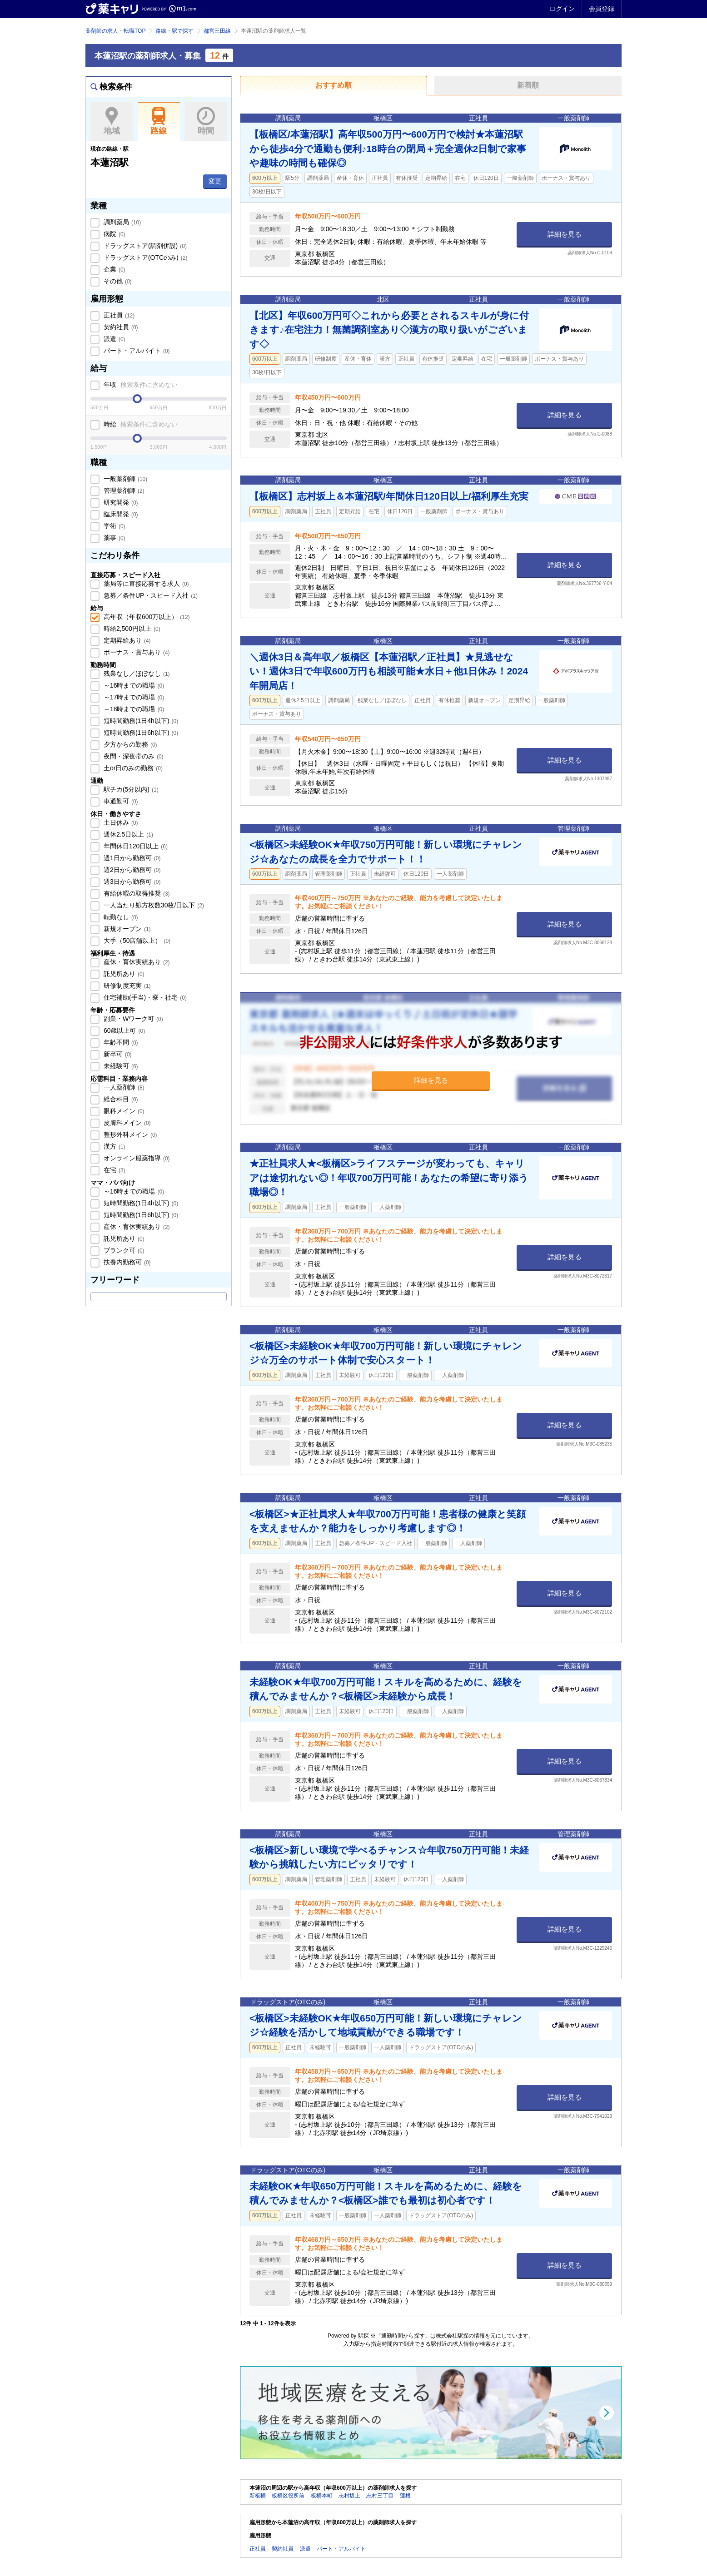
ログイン (562, 8)
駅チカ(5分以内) (130, 789)
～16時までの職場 (133, 685)
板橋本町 (322, 2495)
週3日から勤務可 (131, 881)
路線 (158, 121)
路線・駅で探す (174, 31)
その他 (117, 281)
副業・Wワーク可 (132, 1018)
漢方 (113, 1146)
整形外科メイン (129, 1134)
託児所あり (123, 973)
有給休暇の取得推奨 (136, 893)
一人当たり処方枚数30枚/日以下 (153, 905)
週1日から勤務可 (131, 858)
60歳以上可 (123, 1030)
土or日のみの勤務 (132, 768)
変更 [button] (215, 181)
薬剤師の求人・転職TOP (115, 31)
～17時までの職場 (133, 697)
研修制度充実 (126, 985)
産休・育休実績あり (136, 962)
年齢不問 (120, 1042)
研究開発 (120, 502)
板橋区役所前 (288, 2495)
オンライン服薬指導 (136, 1158)
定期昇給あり (126, 640)
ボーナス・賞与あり (136, 652)
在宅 (113, 1170)
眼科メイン (123, 1111)
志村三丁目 (379, 2495)
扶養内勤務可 (126, 1262)
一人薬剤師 (123, 1087)
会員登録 (601, 8)
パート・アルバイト (136, 350)
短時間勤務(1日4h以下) (140, 720)
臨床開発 (120, 514)
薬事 (113, 537)
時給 (140, 424)
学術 (113, 526)
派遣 (113, 338)
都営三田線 (217, 31)
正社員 (118, 315)
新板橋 (257, 2495)
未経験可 (120, 1066)
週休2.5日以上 (127, 834)
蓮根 (405, 2495)
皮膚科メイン (126, 1122)
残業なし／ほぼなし (136, 673)
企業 (113, 269)
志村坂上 (349, 2495)
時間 (205, 121)
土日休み (120, 822)
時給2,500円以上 (131, 628)
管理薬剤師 (123, 490)
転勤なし (120, 917)
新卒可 (117, 1054)
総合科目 (120, 1099)
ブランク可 (123, 1250)
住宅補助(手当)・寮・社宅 (144, 997)
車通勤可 (120, 801)
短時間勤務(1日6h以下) (140, 732)
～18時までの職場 (133, 709)
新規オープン (126, 928)
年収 (140, 384)
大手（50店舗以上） (136, 940)
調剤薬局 (121, 222)
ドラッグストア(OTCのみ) (144, 257)
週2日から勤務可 (131, 869)
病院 (113, 234)
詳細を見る (565, 234)
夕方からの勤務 (129, 744)
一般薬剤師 (124, 478)
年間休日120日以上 (135, 846)
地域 (111, 121)
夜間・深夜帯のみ (133, 756)
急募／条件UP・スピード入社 (150, 595)
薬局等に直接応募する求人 (145, 583)
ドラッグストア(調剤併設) (144, 245)
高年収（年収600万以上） (146, 616)
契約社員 (120, 327)
